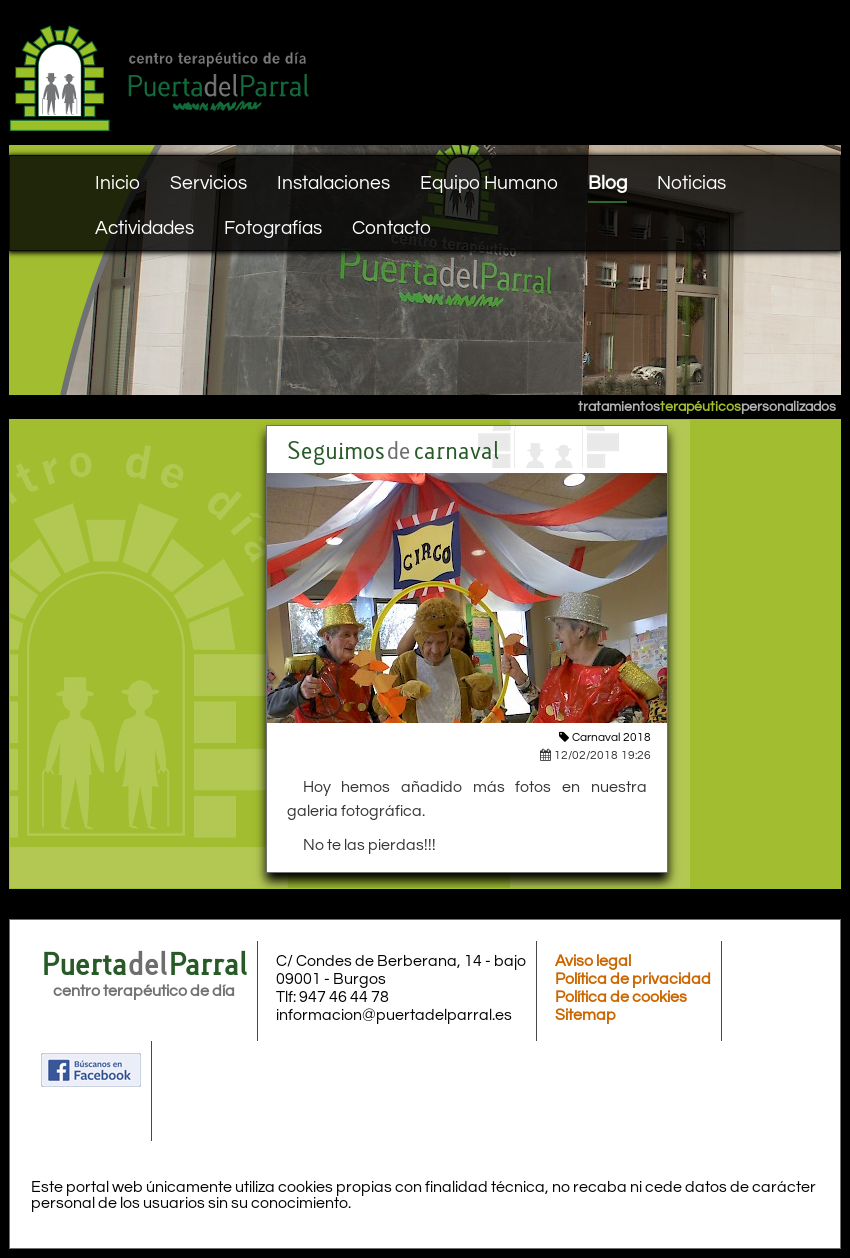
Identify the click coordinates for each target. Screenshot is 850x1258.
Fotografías (273, 228)
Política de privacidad (633, 979)
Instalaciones (333, 183)
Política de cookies (621, 997)
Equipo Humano (489, 183)
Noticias (691, 183)
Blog (607, 183)
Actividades (144, 228)
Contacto (391, 228)
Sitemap (585, 1015)
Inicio (117, 183)
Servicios (208, 183)
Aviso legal (593, 961)
